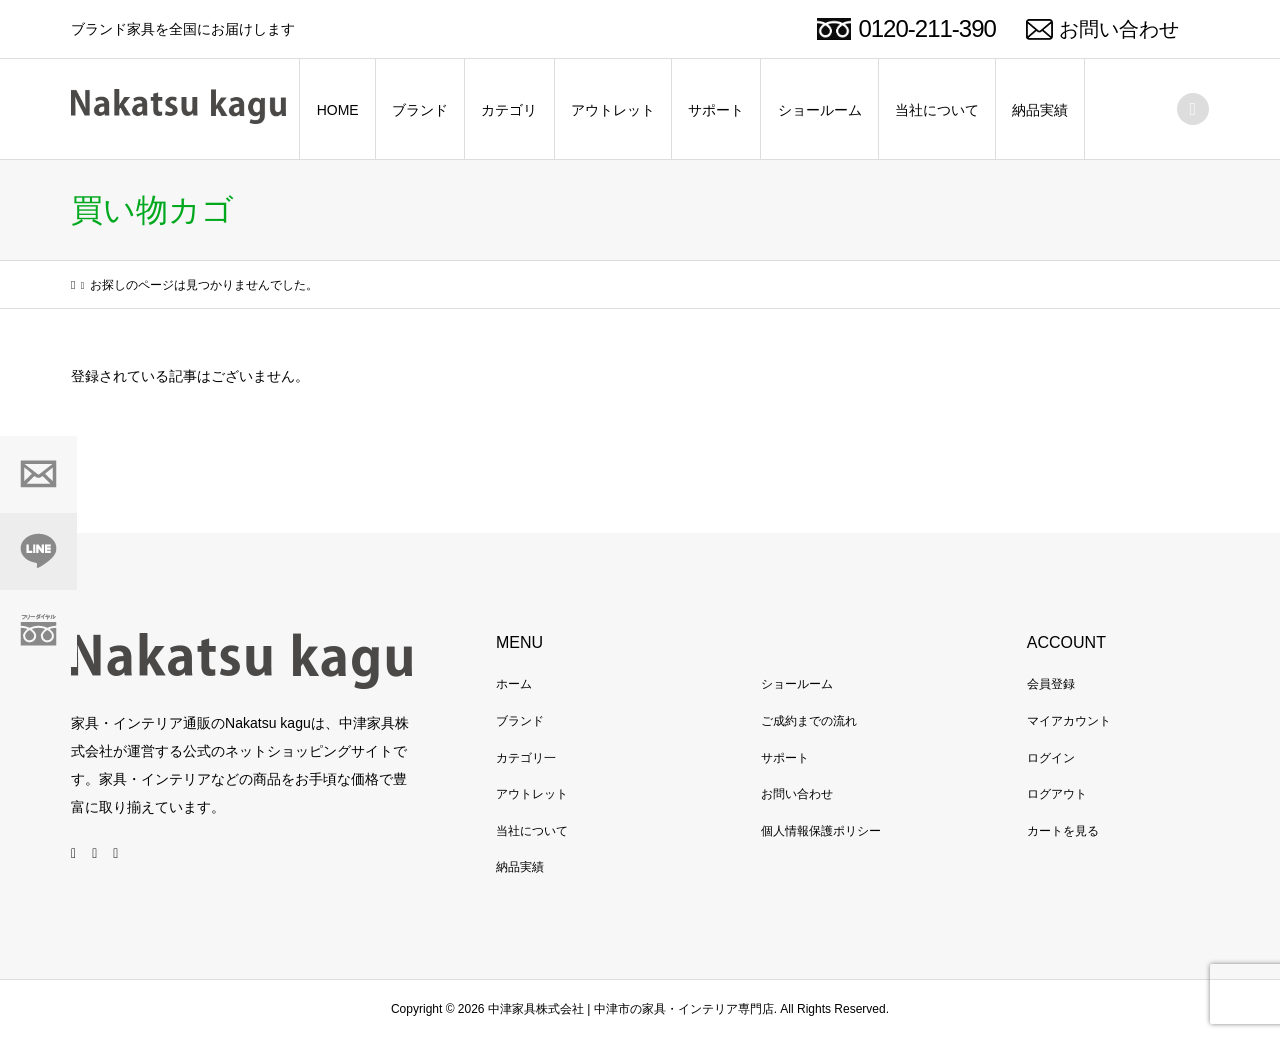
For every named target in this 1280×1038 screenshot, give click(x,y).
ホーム (514, 684)
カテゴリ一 (526, 758)
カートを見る (1063, 831)
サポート (716, 110)
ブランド (420, 110)
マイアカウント (1069, 721)
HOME (338, 110)
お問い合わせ (1119, 29)
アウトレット (613, 110)
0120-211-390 (926, 28)
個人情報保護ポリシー (821, 831)
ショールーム (820, 110)
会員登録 (1051, 684)
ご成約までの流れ (809, 721)
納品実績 (1040, 110)
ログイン (1051, 758)
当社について (937, 110)
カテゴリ (509, 110)
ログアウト (1057, 794)
